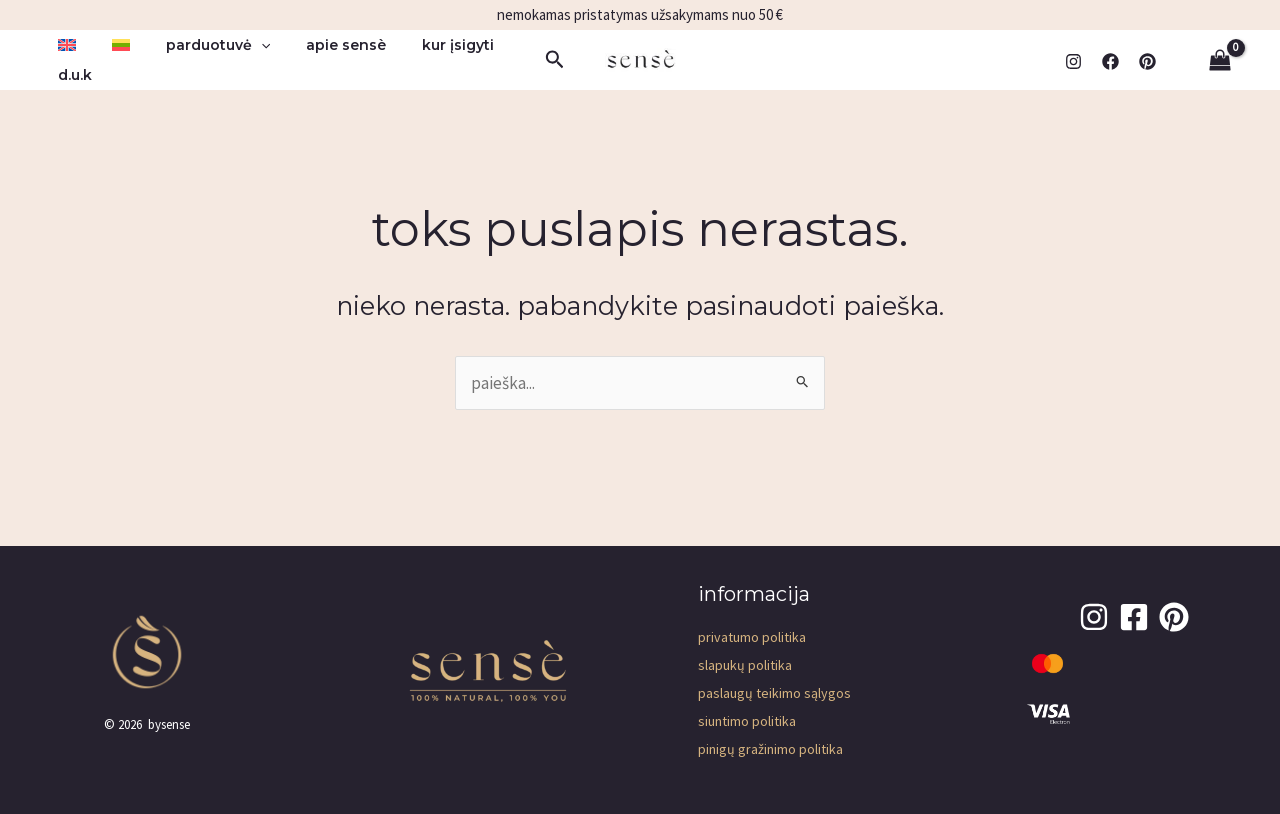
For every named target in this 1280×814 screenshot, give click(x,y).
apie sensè (318, 45)
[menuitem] (63, 45)
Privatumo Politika (752, 637)
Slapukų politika (745, 665)
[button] (241, 45)
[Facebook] (1110, 61)
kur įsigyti (422, 45)
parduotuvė (198, 45)
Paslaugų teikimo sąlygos (774, 693)
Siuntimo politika (747, 721)
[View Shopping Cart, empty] (1220, 60)
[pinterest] (1147, 61)
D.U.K (71, 75)
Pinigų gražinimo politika (770, 749)
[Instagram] (1073, 61)
